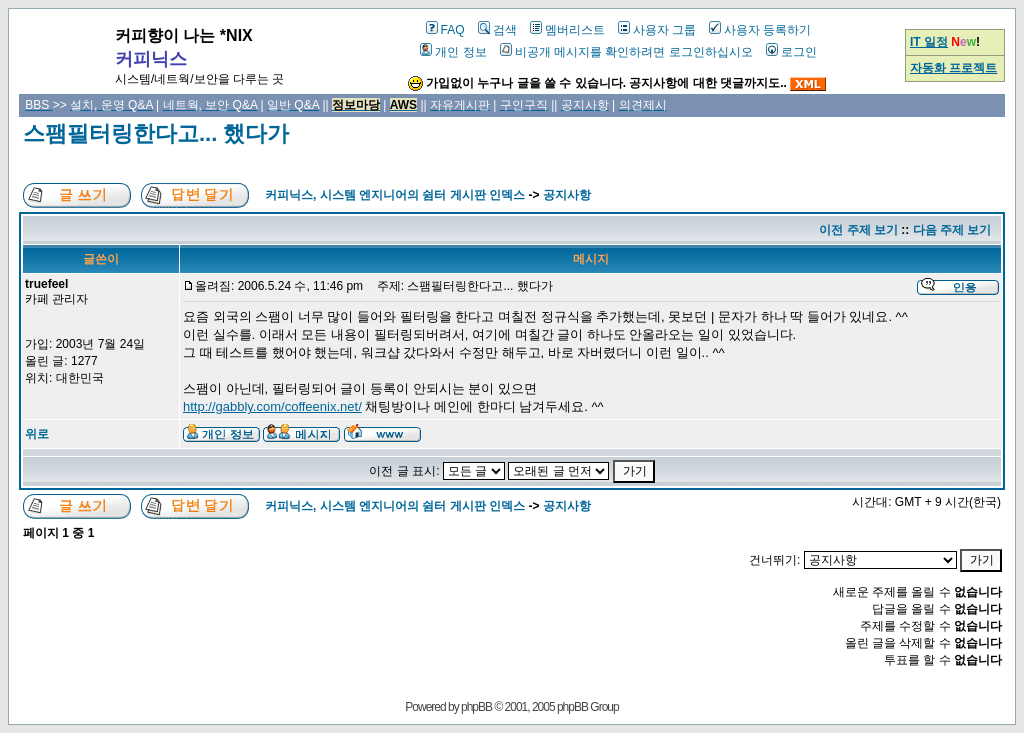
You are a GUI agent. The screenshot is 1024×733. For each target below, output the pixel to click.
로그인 (791, 52)
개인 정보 (453, 52)
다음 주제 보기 (952, 230)
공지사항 (567, 195)
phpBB (476, 707)
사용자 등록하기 (760, 30)
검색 (497, 30)
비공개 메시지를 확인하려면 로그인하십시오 (626, 52)
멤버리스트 (567, 30)
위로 (37, 434)
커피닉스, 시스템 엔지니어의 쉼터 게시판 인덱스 (395, 195)
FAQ (445, 30)
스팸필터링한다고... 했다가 (156, 133)
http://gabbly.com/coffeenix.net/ (272, 406)
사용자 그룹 (657, 30)
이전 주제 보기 (858, 230)
